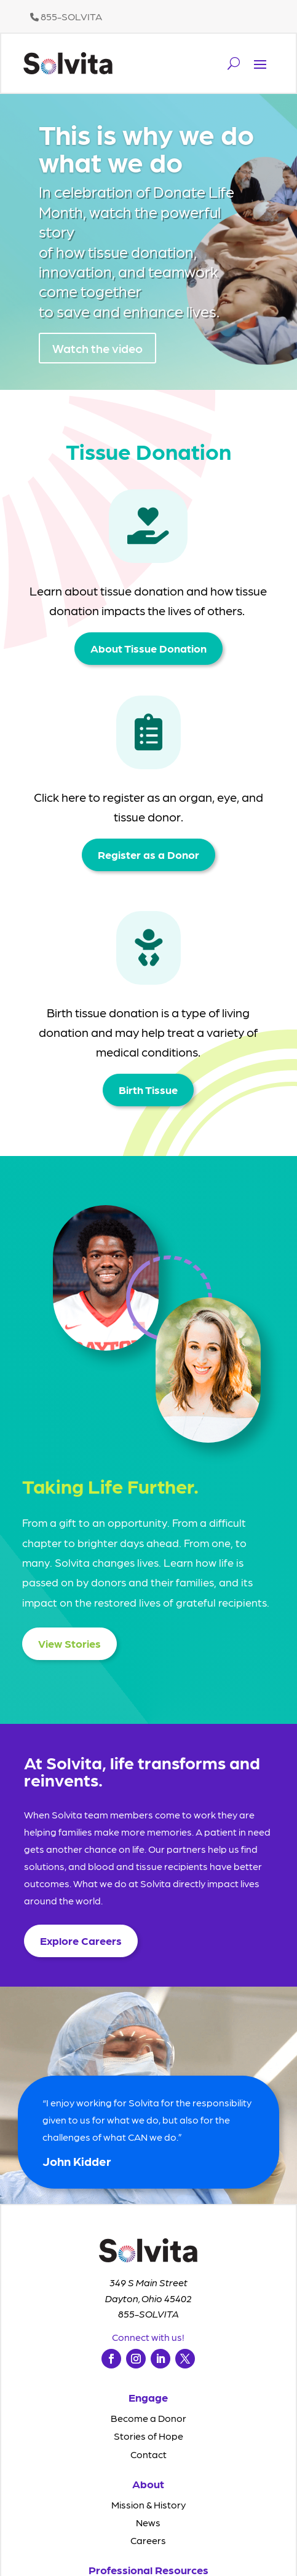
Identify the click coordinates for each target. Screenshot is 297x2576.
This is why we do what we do (146, 155)
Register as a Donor (148, 854)
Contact (148, 2454)
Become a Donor (148, 2418)
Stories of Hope (148, 2436)
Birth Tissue (148, 1089)
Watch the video (97, 356)
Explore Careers (81, 1940)
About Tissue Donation (148, 648)
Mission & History (148, 2504)
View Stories (69, 1643)
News (148, 2522)
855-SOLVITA (66, 16)
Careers (148, 2540)
